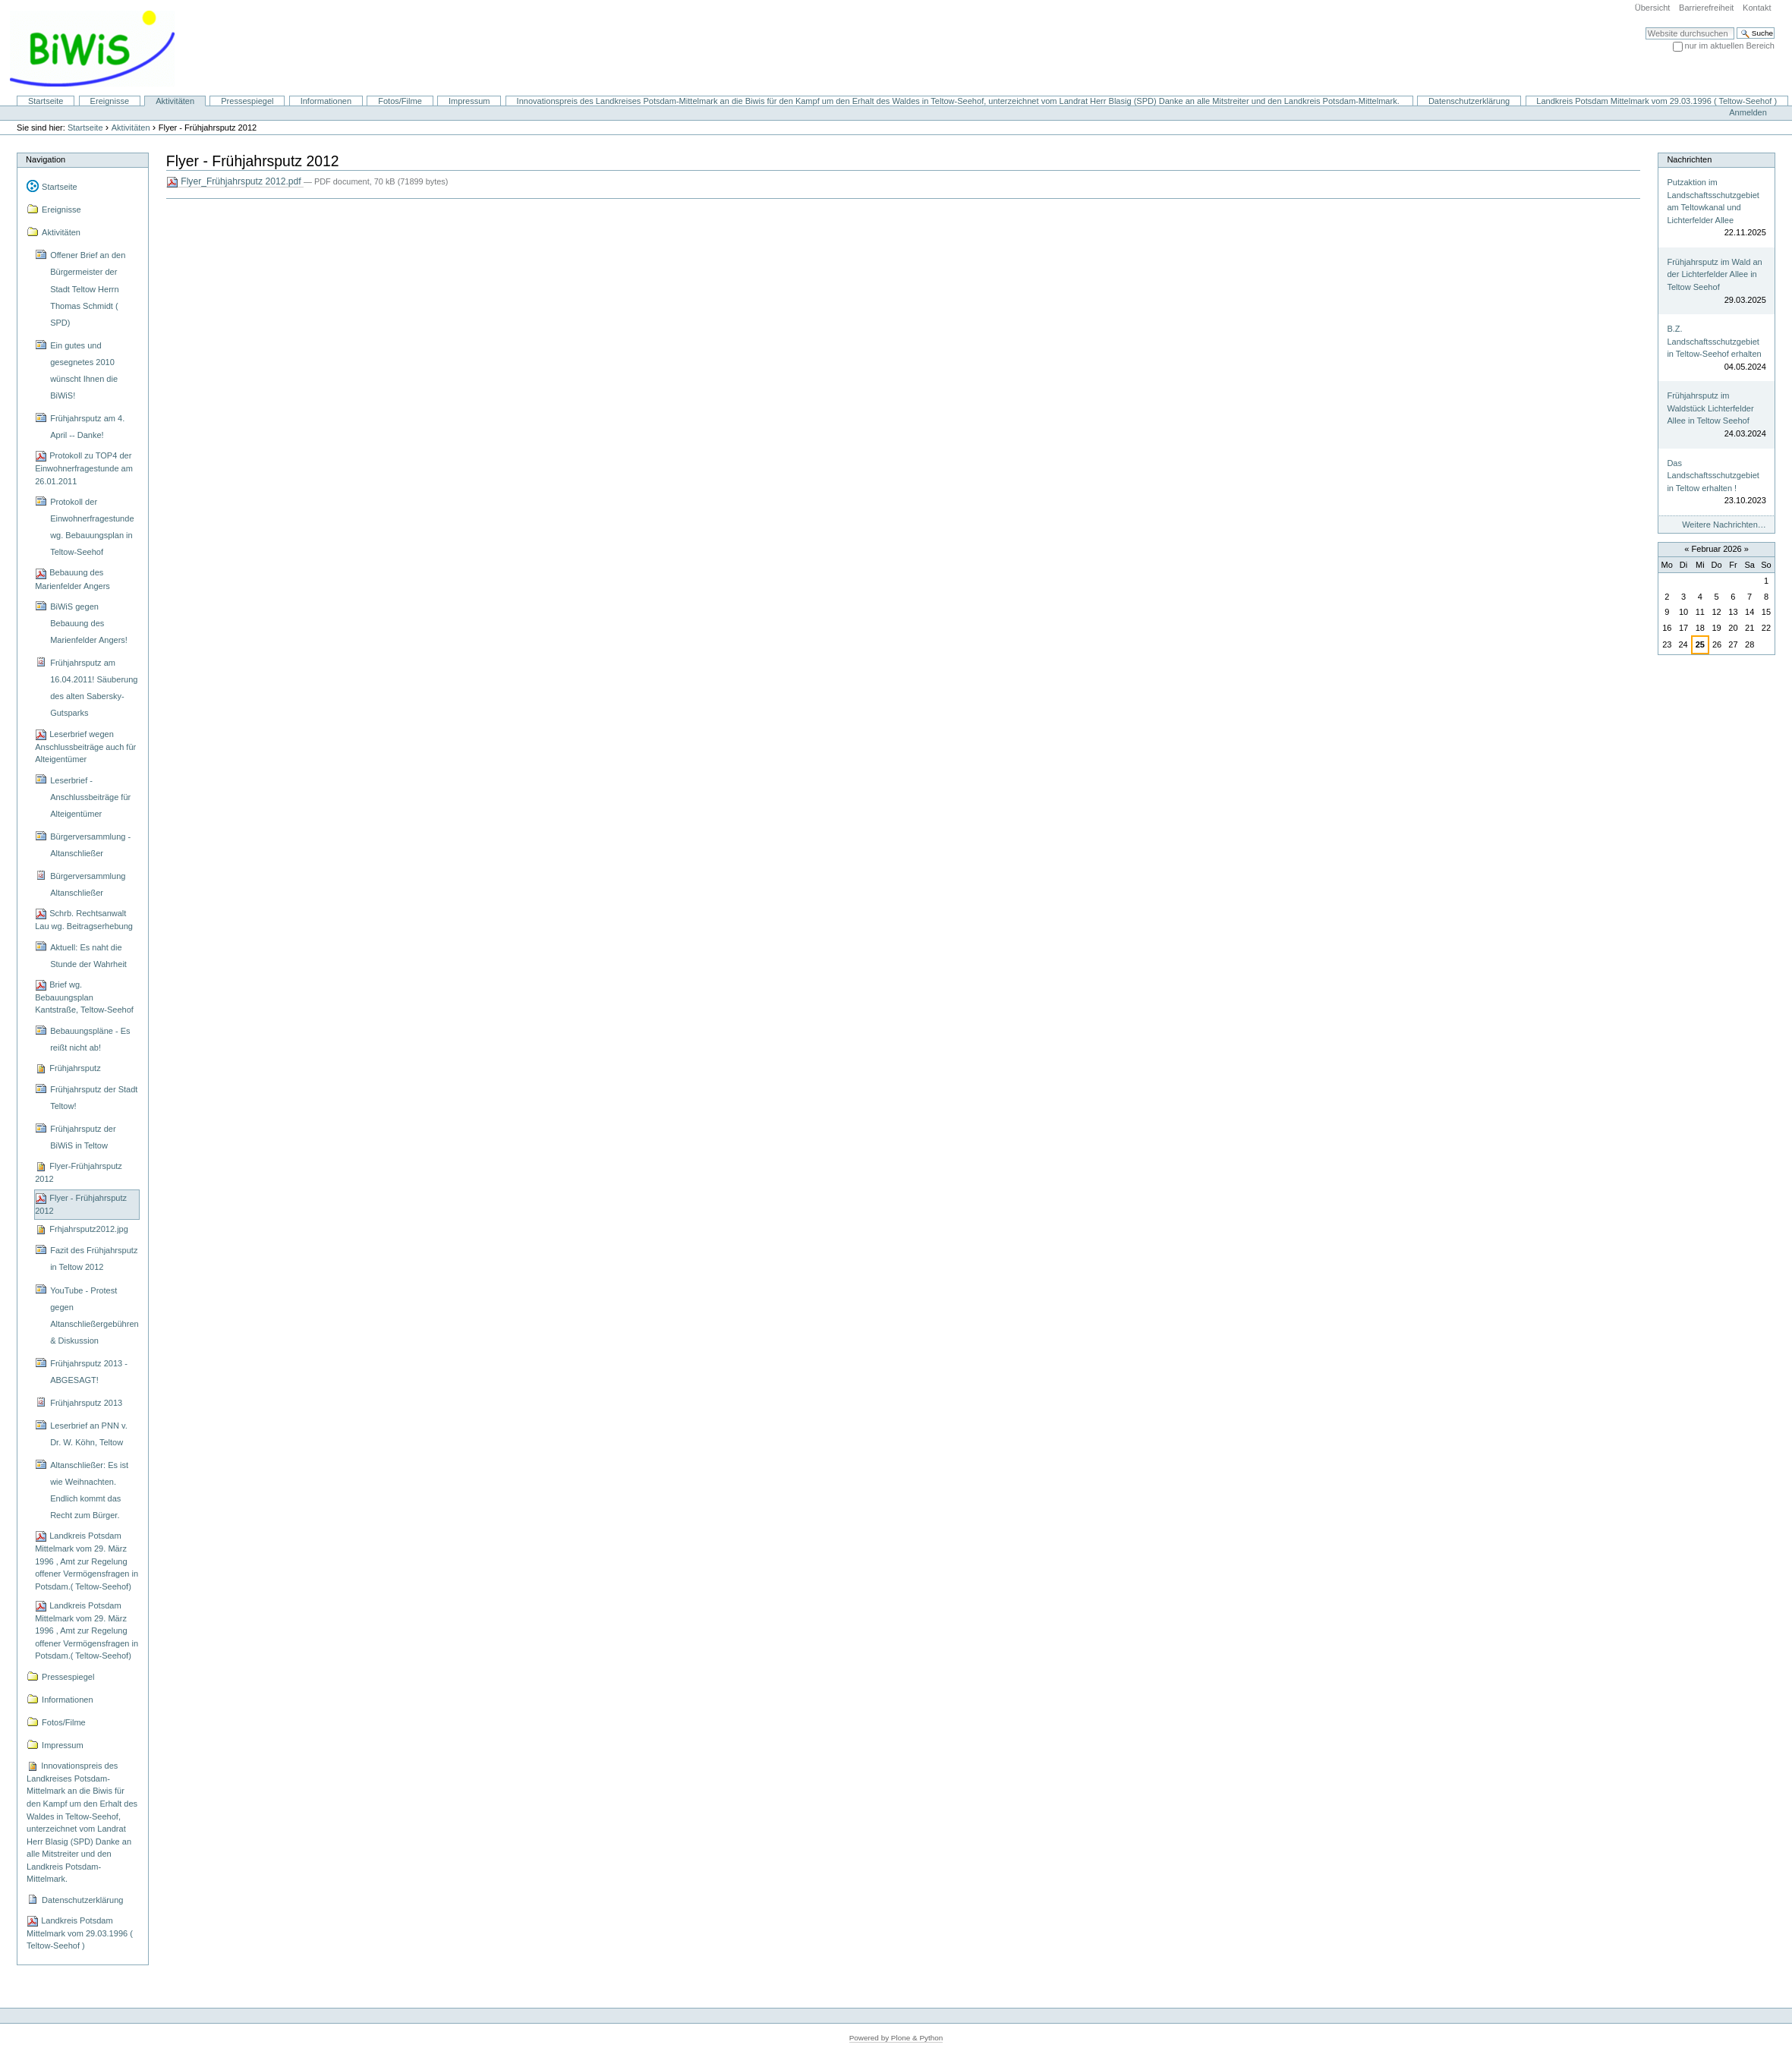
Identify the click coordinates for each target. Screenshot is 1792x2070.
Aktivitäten (175, 101)
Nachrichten (1689, 159)
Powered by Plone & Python (896, 2038)
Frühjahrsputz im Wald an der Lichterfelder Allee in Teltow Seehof (1714, 274)
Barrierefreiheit (1706, 7)
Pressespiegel (247, 101)
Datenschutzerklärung (1469, 101)
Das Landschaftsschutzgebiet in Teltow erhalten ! (1713, 475)
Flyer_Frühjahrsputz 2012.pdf (235, 181)
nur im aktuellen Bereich (1730, 45)
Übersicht (1653, 7)
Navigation (45, 159)
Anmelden (1748, 112)
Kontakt (1757, 7)
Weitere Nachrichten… (1724, 524)
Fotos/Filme (400, 101)
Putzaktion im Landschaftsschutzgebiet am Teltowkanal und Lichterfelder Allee (1713, 201)
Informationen (326, 101)
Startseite (46, 101)
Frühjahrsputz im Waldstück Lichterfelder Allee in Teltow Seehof (1710, 408)
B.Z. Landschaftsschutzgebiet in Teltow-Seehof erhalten (1714, 341)
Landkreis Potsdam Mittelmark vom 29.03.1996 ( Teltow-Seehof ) (1656, 101)
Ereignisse (110, 101)
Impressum (469, 101)
